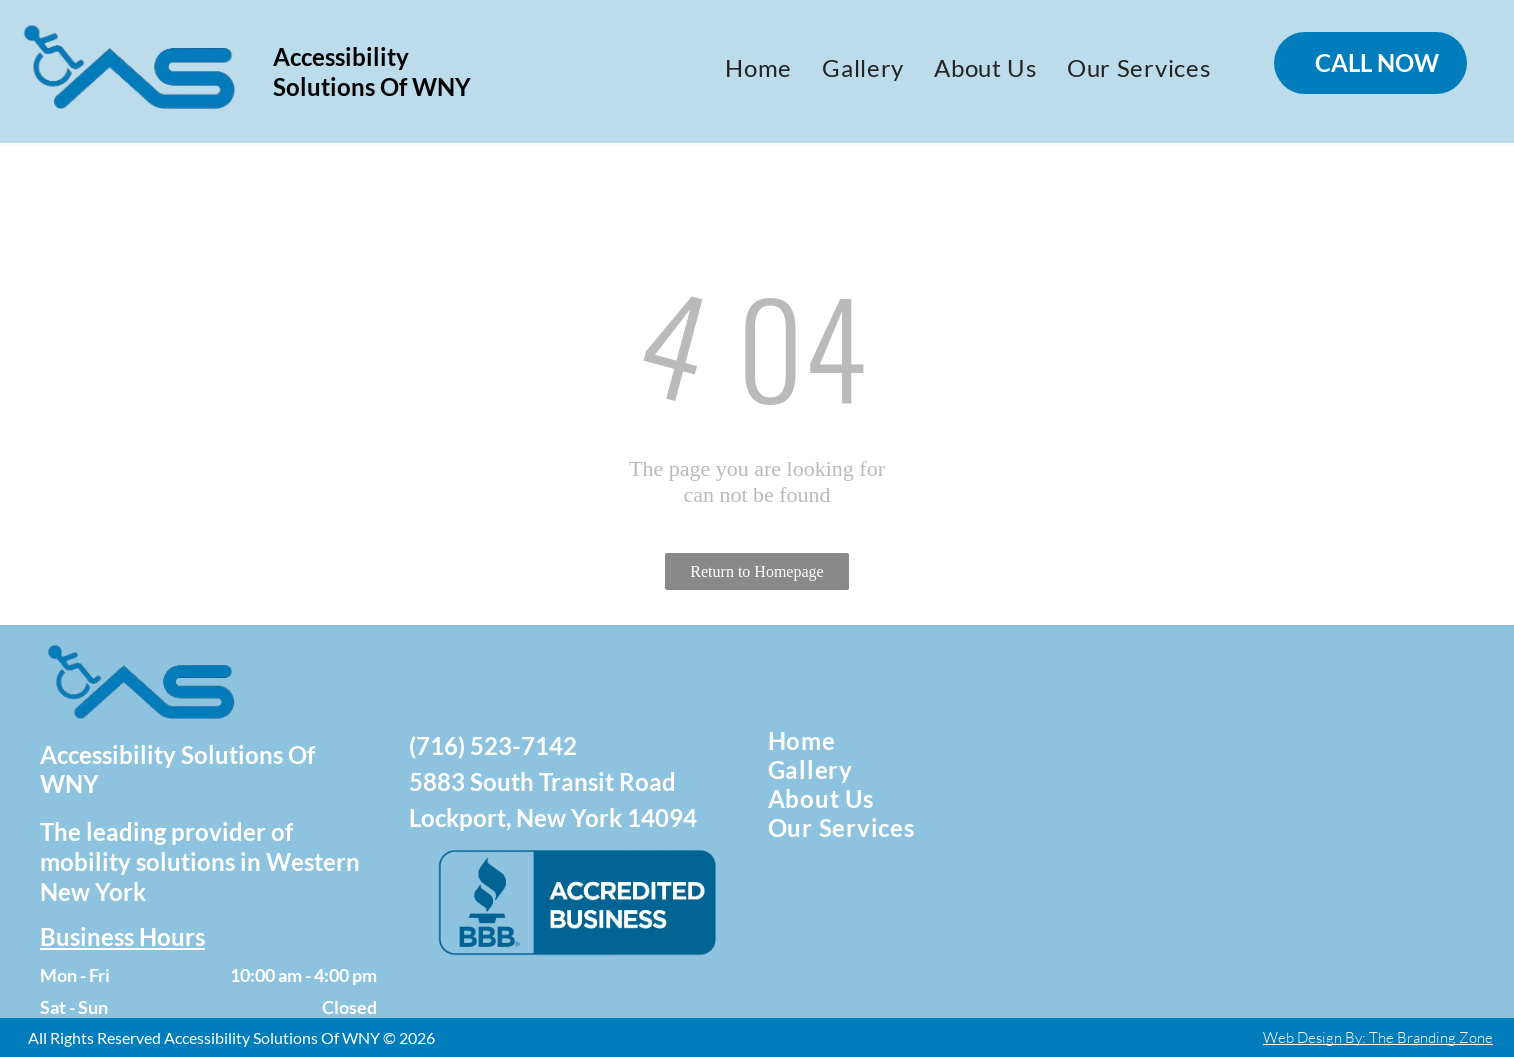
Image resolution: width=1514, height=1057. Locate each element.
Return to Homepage (756, 571)
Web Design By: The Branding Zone (1378, 1037)
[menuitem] (758, 67)
